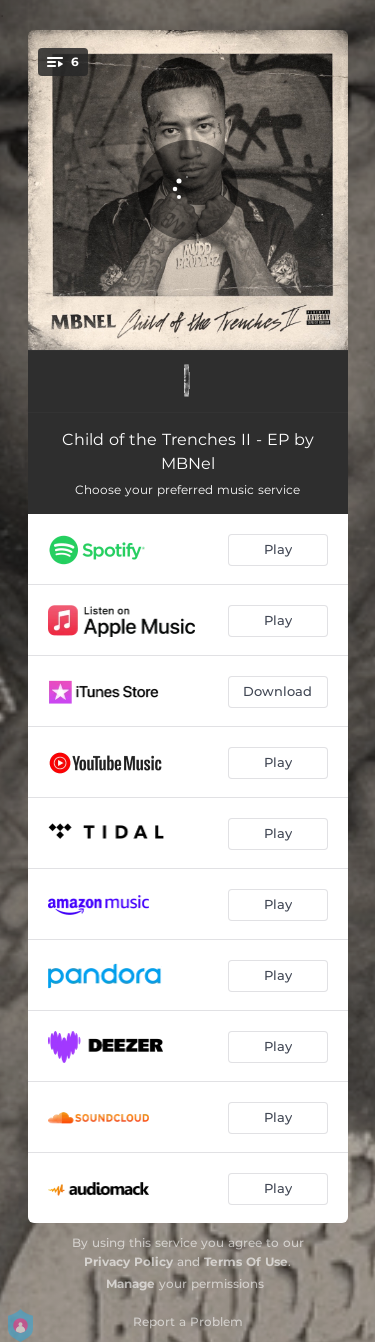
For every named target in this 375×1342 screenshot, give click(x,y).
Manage (130, 1283)
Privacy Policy (128, 1261)
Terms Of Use (246, 1261)
